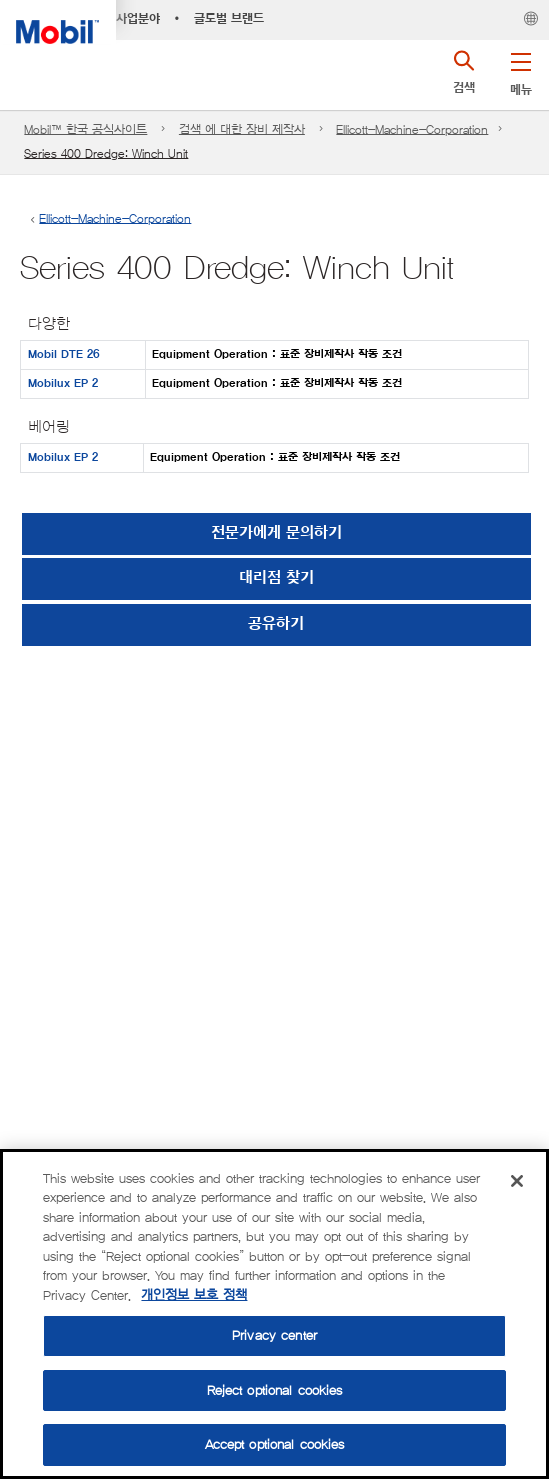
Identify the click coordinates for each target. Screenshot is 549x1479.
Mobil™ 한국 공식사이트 (85, 129)
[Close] (517, 1181)
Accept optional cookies (275, 1444)
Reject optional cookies (275, 1390)
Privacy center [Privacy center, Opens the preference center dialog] (274, 1335)
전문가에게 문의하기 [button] (276, 533)
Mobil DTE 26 (64, 354)
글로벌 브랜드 (229, 19)
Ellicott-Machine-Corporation (412, 129)
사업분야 (138, 19)
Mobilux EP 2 (63, 383)
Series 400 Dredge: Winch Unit (106, 153)
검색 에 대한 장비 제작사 (242, 129)
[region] (274, 1314)
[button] (520, 70)
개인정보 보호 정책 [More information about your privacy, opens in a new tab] (194, 1295)
